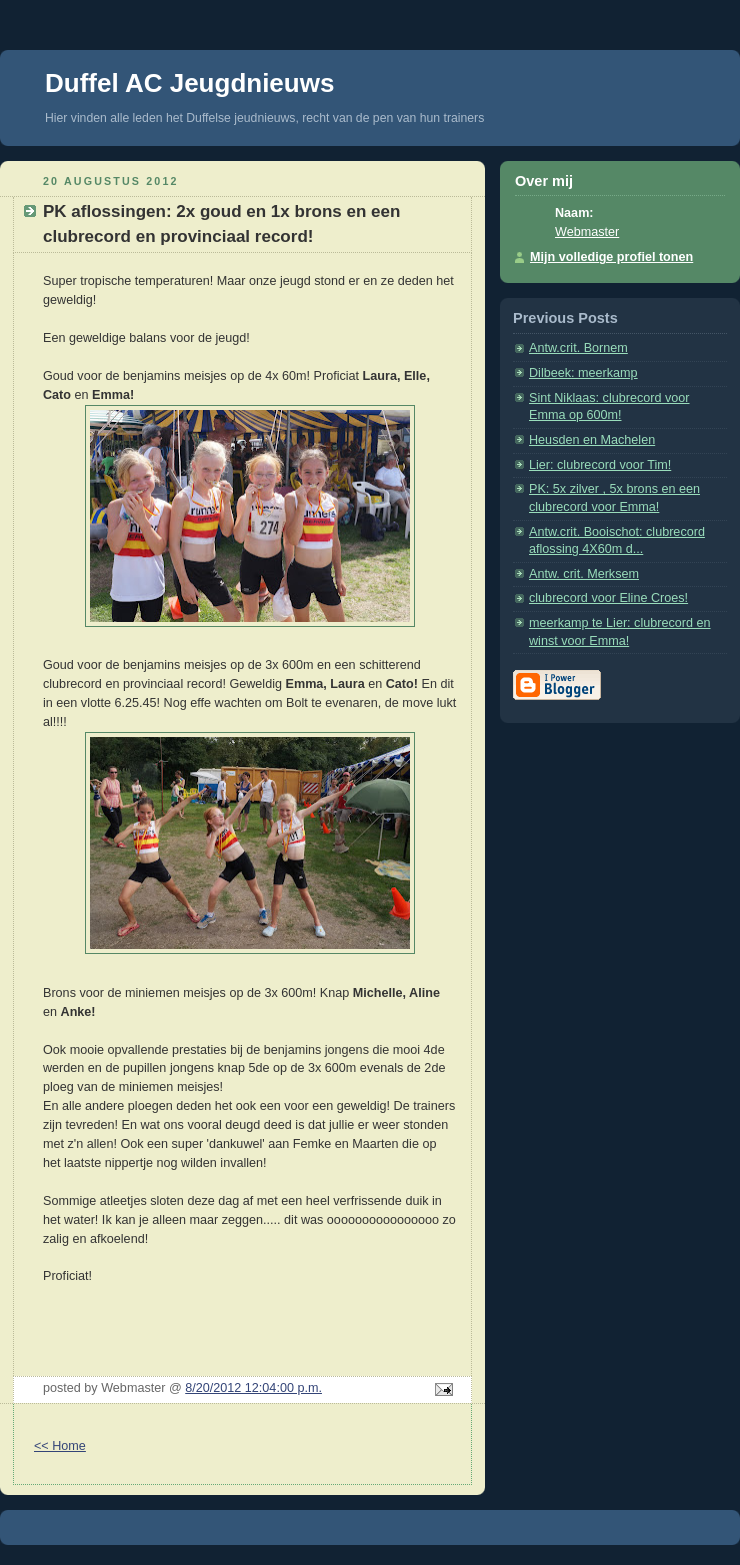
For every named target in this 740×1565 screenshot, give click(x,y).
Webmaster (587, 232)
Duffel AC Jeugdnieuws (189, 83)
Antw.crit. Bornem (578, 348)
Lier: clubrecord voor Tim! (600, 465)
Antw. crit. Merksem (584, 574)
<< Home (60, 1446)
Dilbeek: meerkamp (583, 373)
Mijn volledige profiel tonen (611, 257)
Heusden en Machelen (592, 440)
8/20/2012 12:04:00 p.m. (253, 1388)
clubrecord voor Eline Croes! (608, 598)
